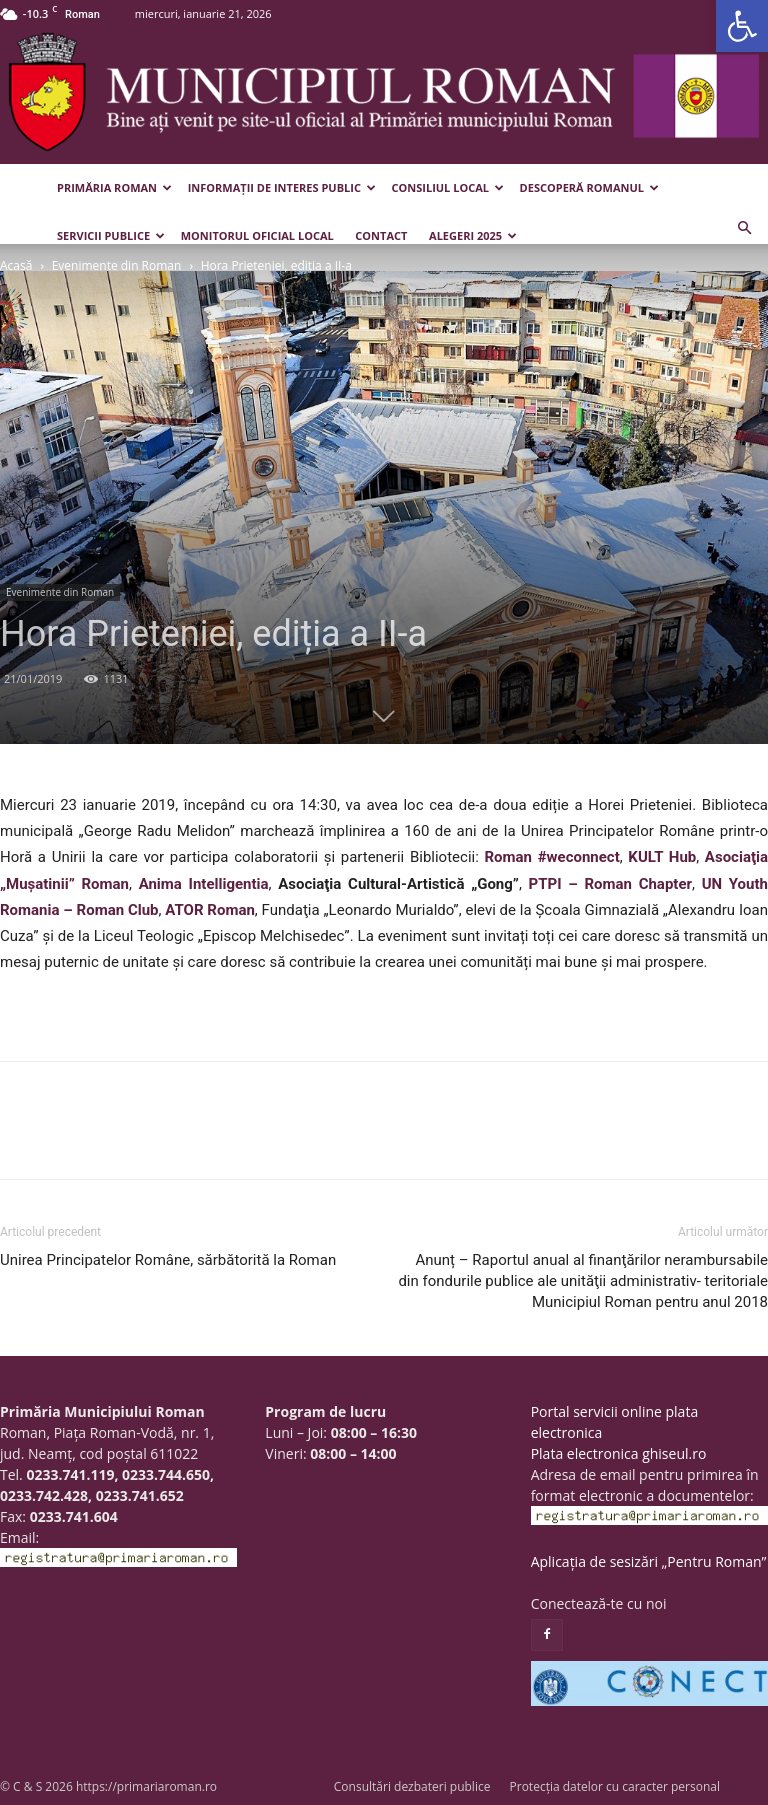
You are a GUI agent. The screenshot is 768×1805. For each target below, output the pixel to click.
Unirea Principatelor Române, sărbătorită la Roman (168, 1260)
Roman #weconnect (551, 857)
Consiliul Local (448, 187)
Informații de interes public (282, 187)
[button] (742, 26)
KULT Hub (662, 857)
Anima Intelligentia (204, 884)
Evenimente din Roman (117, 265)
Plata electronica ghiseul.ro (619, 1453)
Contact (381, 235)
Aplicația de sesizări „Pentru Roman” (649, 1561)
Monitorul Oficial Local (257, 235)
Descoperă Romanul (589, 187)
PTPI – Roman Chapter (610, 884)
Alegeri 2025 (473, 235)
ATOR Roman (210, 910)
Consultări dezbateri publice (412, 1786)
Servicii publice (111, 235)
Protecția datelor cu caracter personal (615, 1786)
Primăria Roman (114, 187)
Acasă (16, 265)
